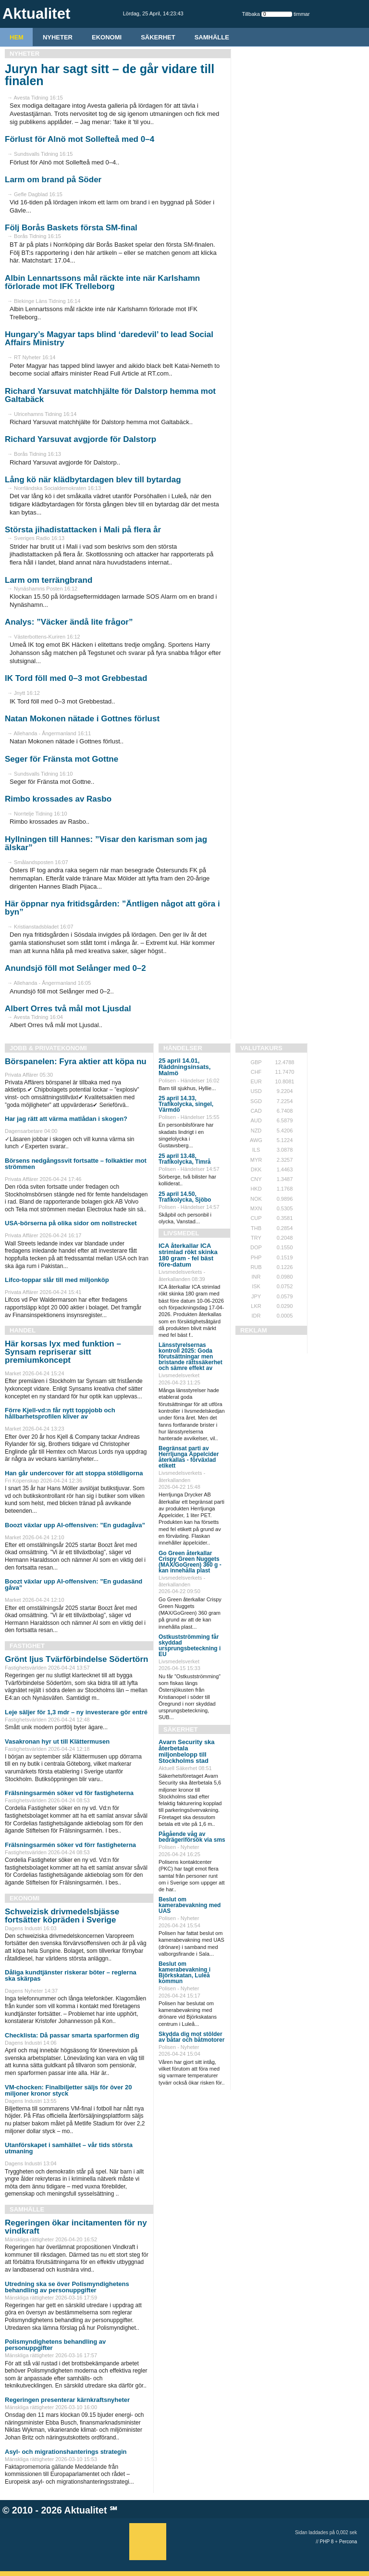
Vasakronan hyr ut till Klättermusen (57, 1741)
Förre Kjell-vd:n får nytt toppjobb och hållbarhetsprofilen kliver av (60, 1413)
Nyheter (58, 37)
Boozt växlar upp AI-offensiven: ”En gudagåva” (75, 1525)
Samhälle (212, 37)
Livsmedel (181, 1233)
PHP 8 (327, 2541)
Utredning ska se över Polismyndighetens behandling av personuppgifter (67, 2287)
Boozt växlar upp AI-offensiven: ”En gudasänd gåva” (73, 1584)
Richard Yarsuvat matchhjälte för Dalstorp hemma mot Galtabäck (110, 395)
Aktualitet (85, 2510)
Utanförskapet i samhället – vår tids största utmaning (69, 2148)
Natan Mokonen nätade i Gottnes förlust (82, 718)
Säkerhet (158, 37)
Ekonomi (107, 37)
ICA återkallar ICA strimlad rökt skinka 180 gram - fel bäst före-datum (188, 1255)
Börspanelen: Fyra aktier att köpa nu (76, 1061)
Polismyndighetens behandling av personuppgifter (55, 2344)
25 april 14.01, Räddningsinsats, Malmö (184, 1067)
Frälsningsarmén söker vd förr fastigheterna (70, 1844)
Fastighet (27, 1645)
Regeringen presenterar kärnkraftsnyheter (67, 2399)
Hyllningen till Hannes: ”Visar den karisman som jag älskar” (106, 843)
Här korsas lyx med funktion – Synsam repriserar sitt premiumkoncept (63, 1352)
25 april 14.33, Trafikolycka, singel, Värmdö (186, 1104)
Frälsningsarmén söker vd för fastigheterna (69, 1793)
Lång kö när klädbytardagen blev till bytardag (93, 479)
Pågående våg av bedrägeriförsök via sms (192, 1837)
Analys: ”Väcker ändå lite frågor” (69, 622)
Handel (23, 1330)
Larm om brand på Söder (53, 179)
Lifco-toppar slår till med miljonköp (57, 1279)
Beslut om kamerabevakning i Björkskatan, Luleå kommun (184, 1972)
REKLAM (253, 1330)
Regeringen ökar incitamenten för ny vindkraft (76, 2227)
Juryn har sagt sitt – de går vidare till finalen (109, 75)
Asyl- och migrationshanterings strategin (66, 2451)
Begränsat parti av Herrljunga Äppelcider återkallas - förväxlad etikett (189, 1457)
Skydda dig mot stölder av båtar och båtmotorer (191, 2037)
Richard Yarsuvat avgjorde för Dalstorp (80, 439)
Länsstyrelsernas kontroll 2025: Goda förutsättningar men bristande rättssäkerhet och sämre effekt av (190, 1356)
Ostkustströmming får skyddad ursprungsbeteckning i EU (190, 1646)
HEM (17, 37)
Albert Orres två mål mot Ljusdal (68, 1008)
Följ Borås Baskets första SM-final (71, 227)
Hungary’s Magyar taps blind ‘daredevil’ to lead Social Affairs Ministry (109, 338)
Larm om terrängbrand (48, 580)
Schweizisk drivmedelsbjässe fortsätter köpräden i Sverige (62, 1915)
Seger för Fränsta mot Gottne (61, 759)
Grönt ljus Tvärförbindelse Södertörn (76, 1659)
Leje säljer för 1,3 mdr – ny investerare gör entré (76, 1712)
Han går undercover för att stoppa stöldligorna (74, 1473)
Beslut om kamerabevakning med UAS (190, 1905)
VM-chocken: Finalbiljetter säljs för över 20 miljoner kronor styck (68, 2090)
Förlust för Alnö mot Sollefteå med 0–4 (79, 139)
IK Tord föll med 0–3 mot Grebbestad (76, 678)
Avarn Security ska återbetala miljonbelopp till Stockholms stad (187, 1751)
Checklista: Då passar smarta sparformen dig (72, 2035)
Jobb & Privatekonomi (48, 1048)
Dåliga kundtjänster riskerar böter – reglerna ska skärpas (70, 1975)
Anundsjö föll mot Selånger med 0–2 (75, 968)
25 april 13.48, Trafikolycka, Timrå (185, 1159)
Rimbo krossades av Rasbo (58, 799)
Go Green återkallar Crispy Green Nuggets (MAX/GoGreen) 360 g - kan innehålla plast (190, 1562)
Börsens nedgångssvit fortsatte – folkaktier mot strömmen (76, 1163)
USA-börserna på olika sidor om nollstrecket (71, 1223)
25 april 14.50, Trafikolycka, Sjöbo (185, 1197)
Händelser (182, 1048)
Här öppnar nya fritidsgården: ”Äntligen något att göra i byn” (112, 908)
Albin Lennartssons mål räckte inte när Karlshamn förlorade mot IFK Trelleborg (102, 282)
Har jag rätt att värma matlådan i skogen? (66, 1118)
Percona (348, 2541)
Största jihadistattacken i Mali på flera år (83, 529)
